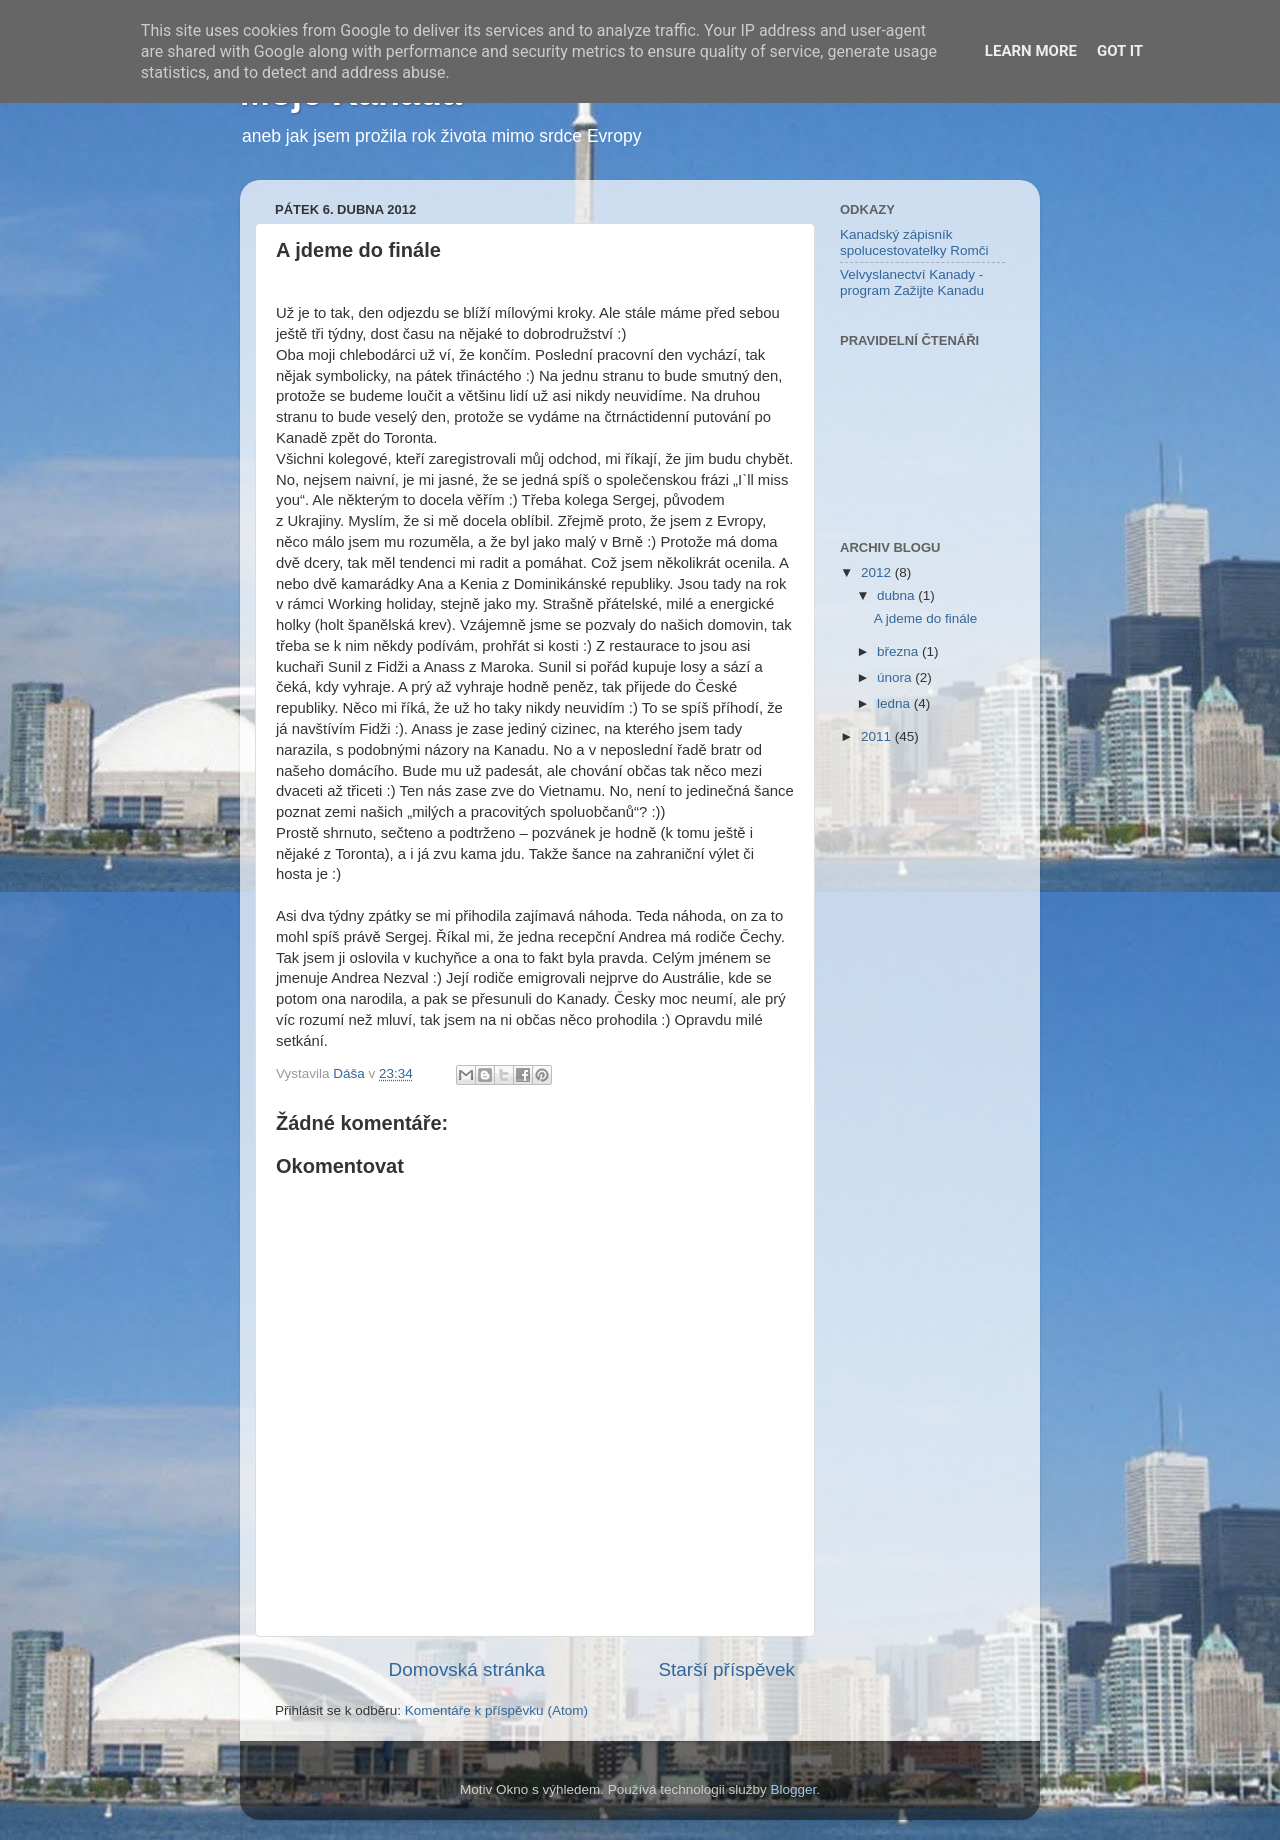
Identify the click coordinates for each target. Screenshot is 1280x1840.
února (896, 677)
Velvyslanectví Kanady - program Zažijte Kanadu (912, 282)
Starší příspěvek (727, 1669)
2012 (878, 572)
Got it (1120, 51)
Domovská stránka (467, 1669)
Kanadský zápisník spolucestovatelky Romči (914, 242)
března (899, 651)
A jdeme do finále (926, 618)
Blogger (794, 1789)
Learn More (1031, 51)
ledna (895, 703)
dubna (897, 595)
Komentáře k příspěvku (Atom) (496, 1710)
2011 (878, 736)
